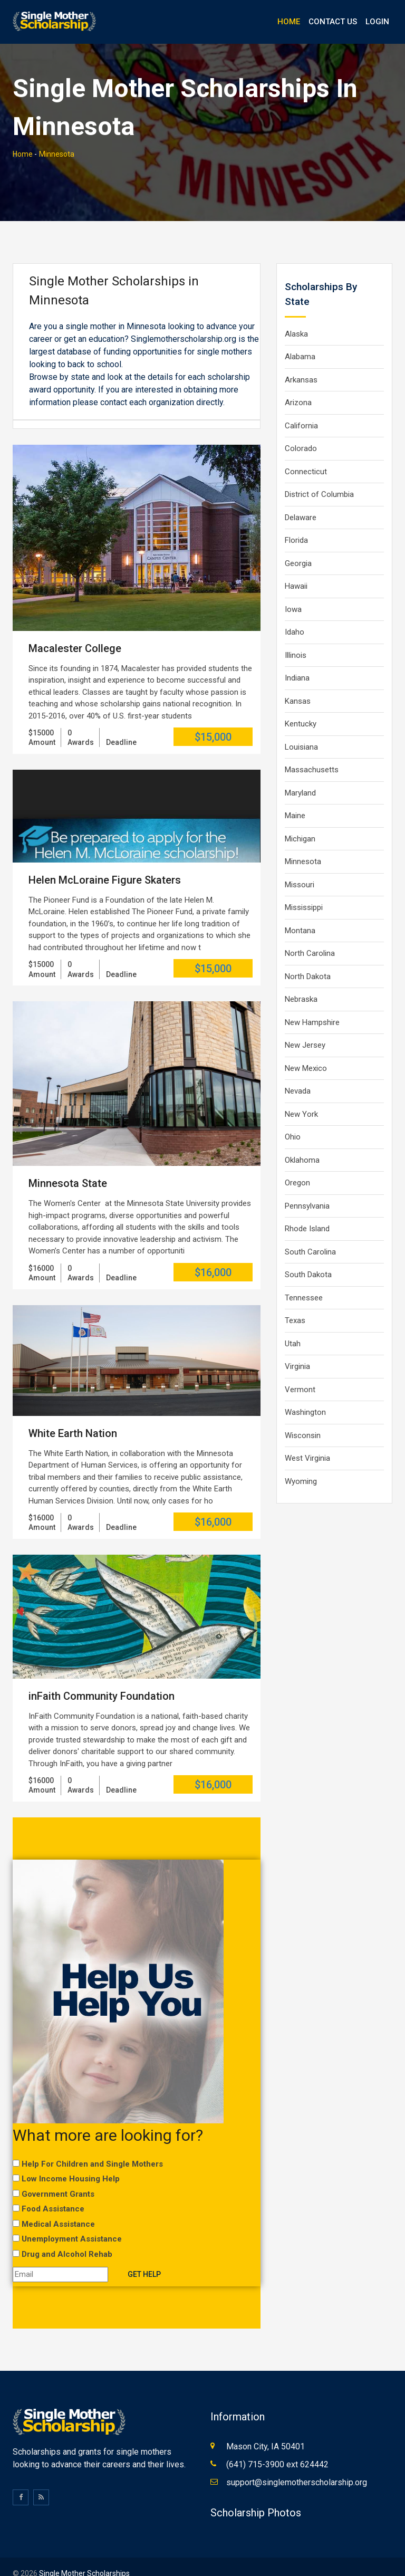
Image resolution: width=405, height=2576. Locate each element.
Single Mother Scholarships (84, 2559)
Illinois (295, 638)
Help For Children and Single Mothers (92, 2147)
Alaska (296, 317)
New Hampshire (312, 1005)
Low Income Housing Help (71, 2162)
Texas (295, 1303)
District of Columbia (319, 477)
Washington (305, 1395)
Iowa (293, 592)
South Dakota (308, 1257)
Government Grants (58, 2177)
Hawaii (296, 569)
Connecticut (306, 454)
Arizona (298, 385)
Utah (293, 1327)
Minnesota (56, 137)
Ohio (293, 1120)
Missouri (299, 868)
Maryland (300, 776)
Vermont (300, 1372)
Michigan (300, 822)
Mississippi (304, 890)
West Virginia (307, 1441)
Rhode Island (307, 1212)
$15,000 (213, 719)
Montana (300, 913)
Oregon (297, 1166)
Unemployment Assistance (72, 2222)
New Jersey (305, 1028)
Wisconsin (303, 1418)
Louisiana (301, 730)
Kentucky (300, 707)
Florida (296, 523)
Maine (295, 798)
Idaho (294, 615)
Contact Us (332, 21)
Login (377, 21)
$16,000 (213, 1255)
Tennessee (304, 1281)
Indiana (297, 661)
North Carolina (310, 936)
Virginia (297, 1349)
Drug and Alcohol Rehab (67, 2237)
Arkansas (301, 363)
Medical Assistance (58, 2207)
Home (288, 21)
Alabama (300, 339)
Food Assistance (53, 2192)
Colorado (301, 431)
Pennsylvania (307, 1189)
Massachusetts (312, 753)
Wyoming (301, 1464)
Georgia (298, 546)
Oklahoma (302, 1143)
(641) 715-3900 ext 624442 (277, 2451)
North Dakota (308, 959)
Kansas (298, 684)
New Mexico (306, 1051)
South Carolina (310, 1235)
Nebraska (301, 982)
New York (301, 1097)
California (301, 409)
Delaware (300, 500)
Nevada (298, 1074)
